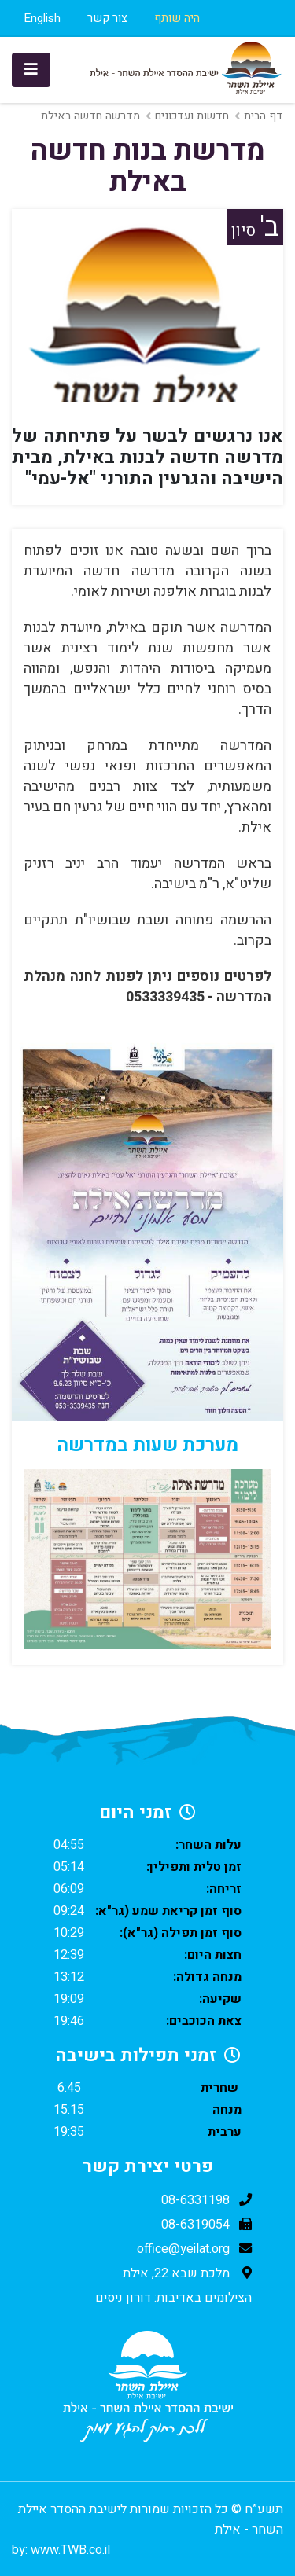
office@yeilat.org (183, 2249)
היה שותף (177, 18)
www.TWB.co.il (70, 2550)
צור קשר (107, 18)
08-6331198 (195, 2200)
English (42, 18)
